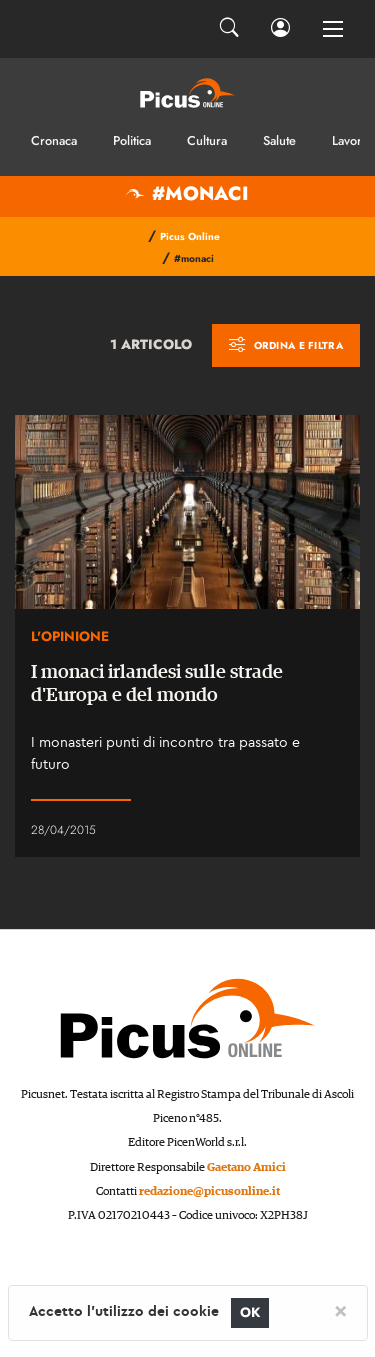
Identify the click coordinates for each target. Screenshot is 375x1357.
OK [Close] (250, 1312)
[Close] (340, 1310)
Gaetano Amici (246, 1167)
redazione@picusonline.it (209, 1191)
